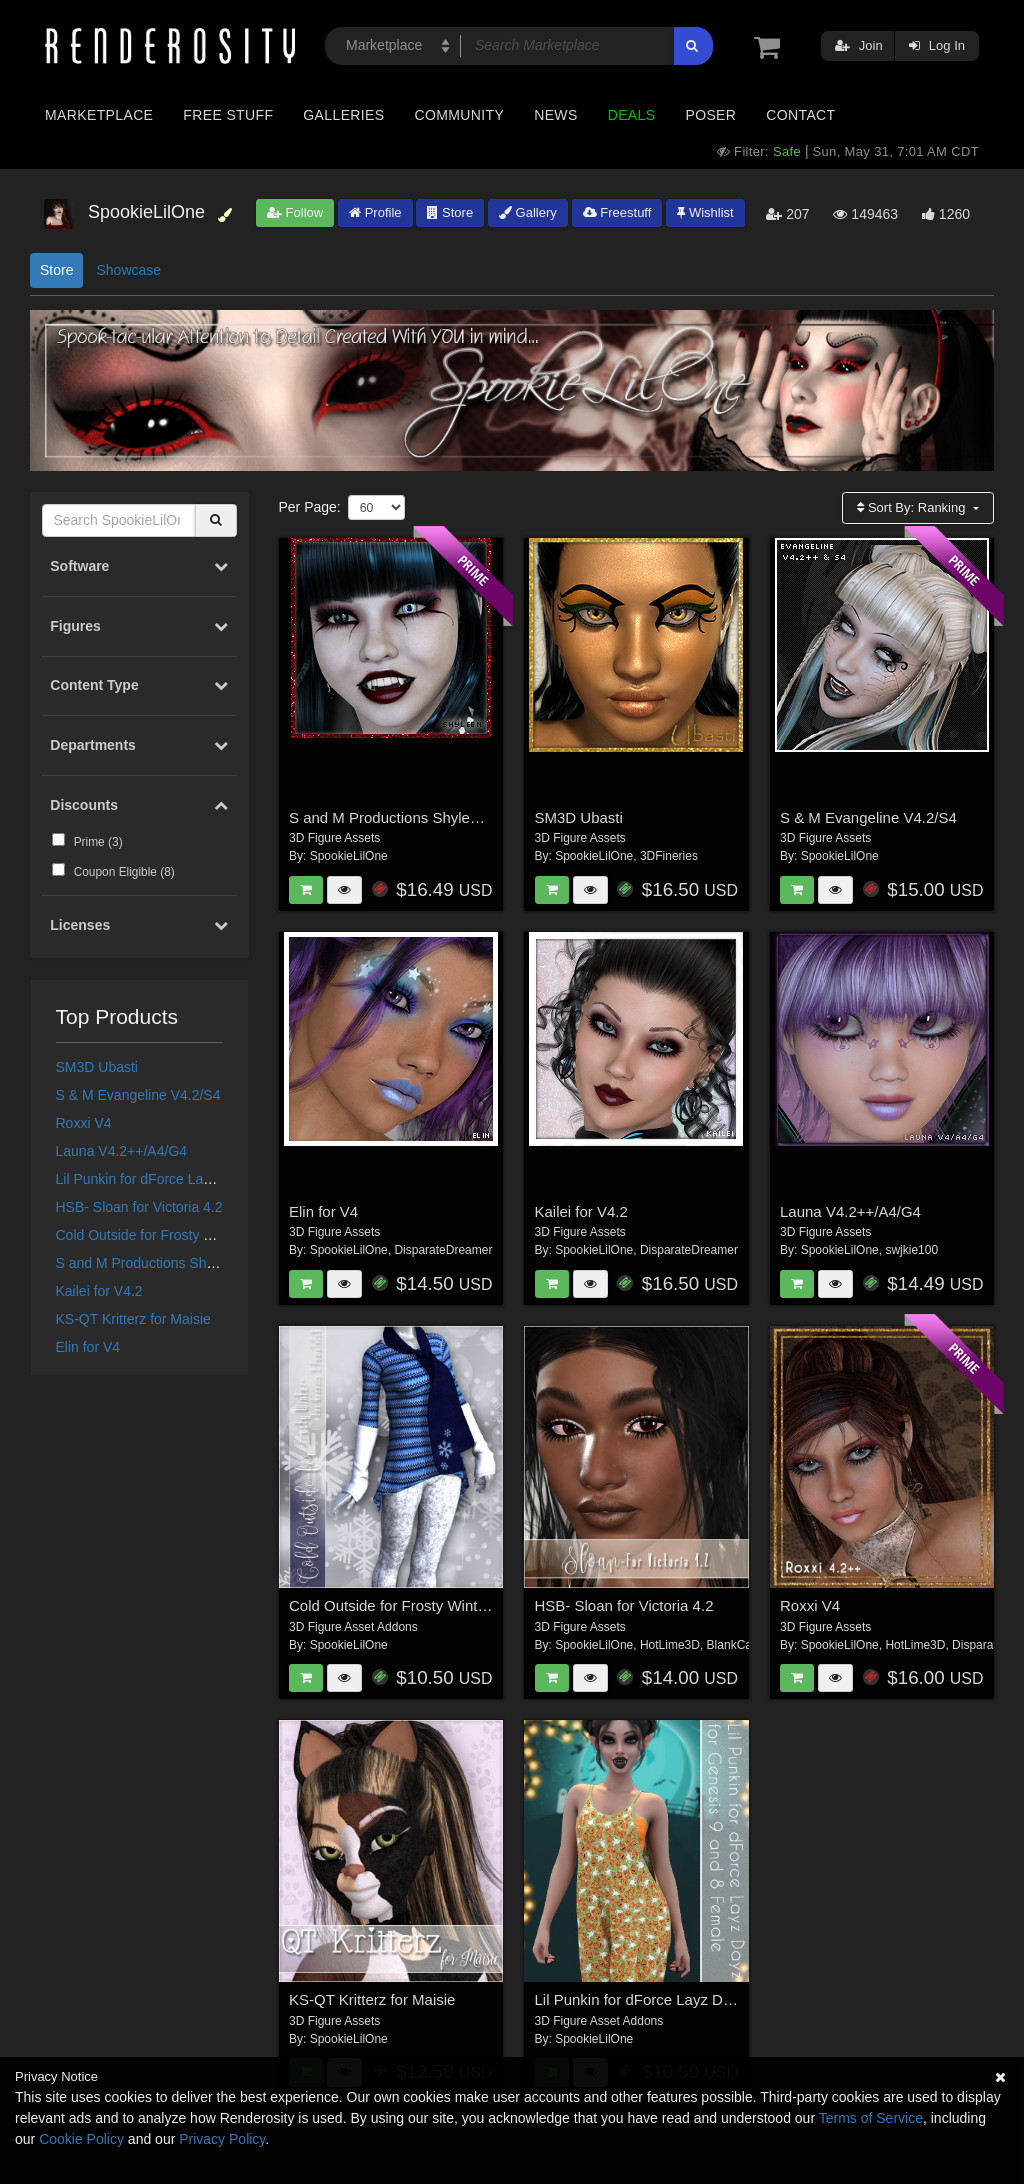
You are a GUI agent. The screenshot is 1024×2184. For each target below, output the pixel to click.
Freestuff (617, 212)
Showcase (128, 270)
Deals (632, 115)
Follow (295, 212)
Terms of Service (871, 2118)
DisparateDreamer (443, 1250)
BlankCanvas (742, 1645)
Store (450, 212)
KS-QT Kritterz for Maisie (133, 1319)
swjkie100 (911, 1250)
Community (460, 115)
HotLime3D (670, 1645)
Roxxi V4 (84, 1123)
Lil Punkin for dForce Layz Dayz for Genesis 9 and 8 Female (735, 1999)
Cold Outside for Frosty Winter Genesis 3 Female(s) (217, 1235)
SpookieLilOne (349, 856)
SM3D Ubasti (97, 1067)
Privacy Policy (222, 2139)
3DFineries (669, 856)
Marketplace (99, 115)
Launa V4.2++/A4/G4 (122, 1151)
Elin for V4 (88, 1347)
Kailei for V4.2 (99, 1291)
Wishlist (705, 212)
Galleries (343, 115)
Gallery (528, 212)
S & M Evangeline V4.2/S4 (138, 1095)
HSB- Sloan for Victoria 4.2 (139, 1207)
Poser (710, 115)
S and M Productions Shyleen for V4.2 (174, 1263)
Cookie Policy (81, 2139)
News (555, 115)
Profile (375, 212)
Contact (800, 115)
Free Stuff (228, 115)
